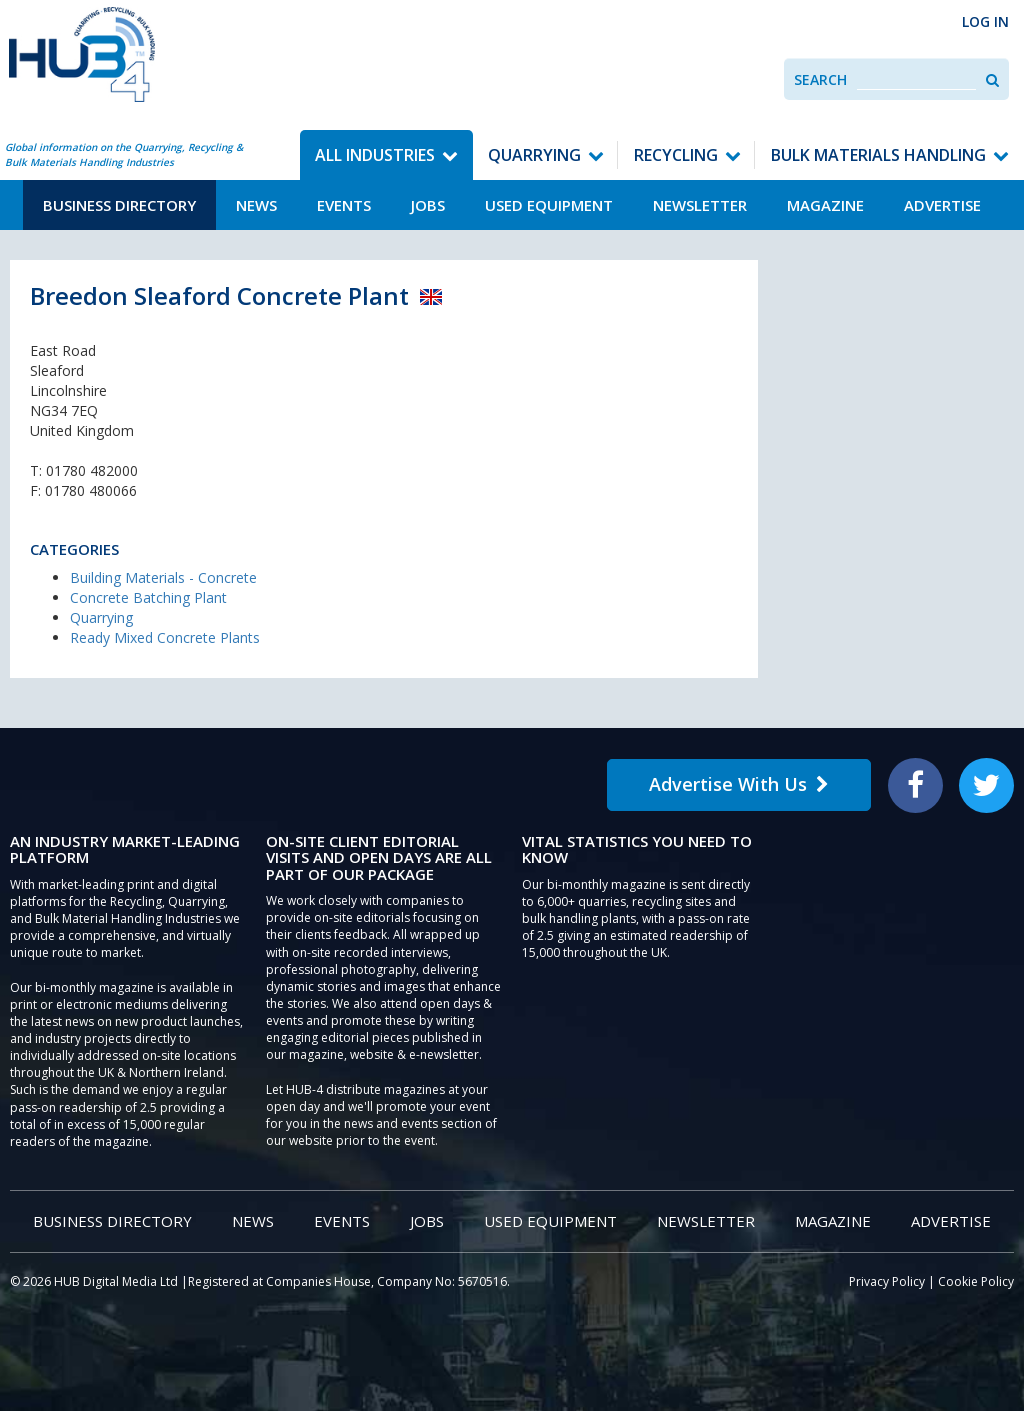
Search (820, 79)
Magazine (825, 205)
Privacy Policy (887, 1281)
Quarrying (534, 155)
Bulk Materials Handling (878, 155)
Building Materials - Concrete (163, 577)
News (256, 205)
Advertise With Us (739, 784)
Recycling (676, 155)
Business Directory (119, 205)
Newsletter (700, 205)
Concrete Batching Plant (148, 597)
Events (344, 205)
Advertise (942, 205)
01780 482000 (92, 470)
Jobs (428, 205)
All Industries (375, 155)
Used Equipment (549, 205)
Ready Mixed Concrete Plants (165, 637)
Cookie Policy (976, 1281)
